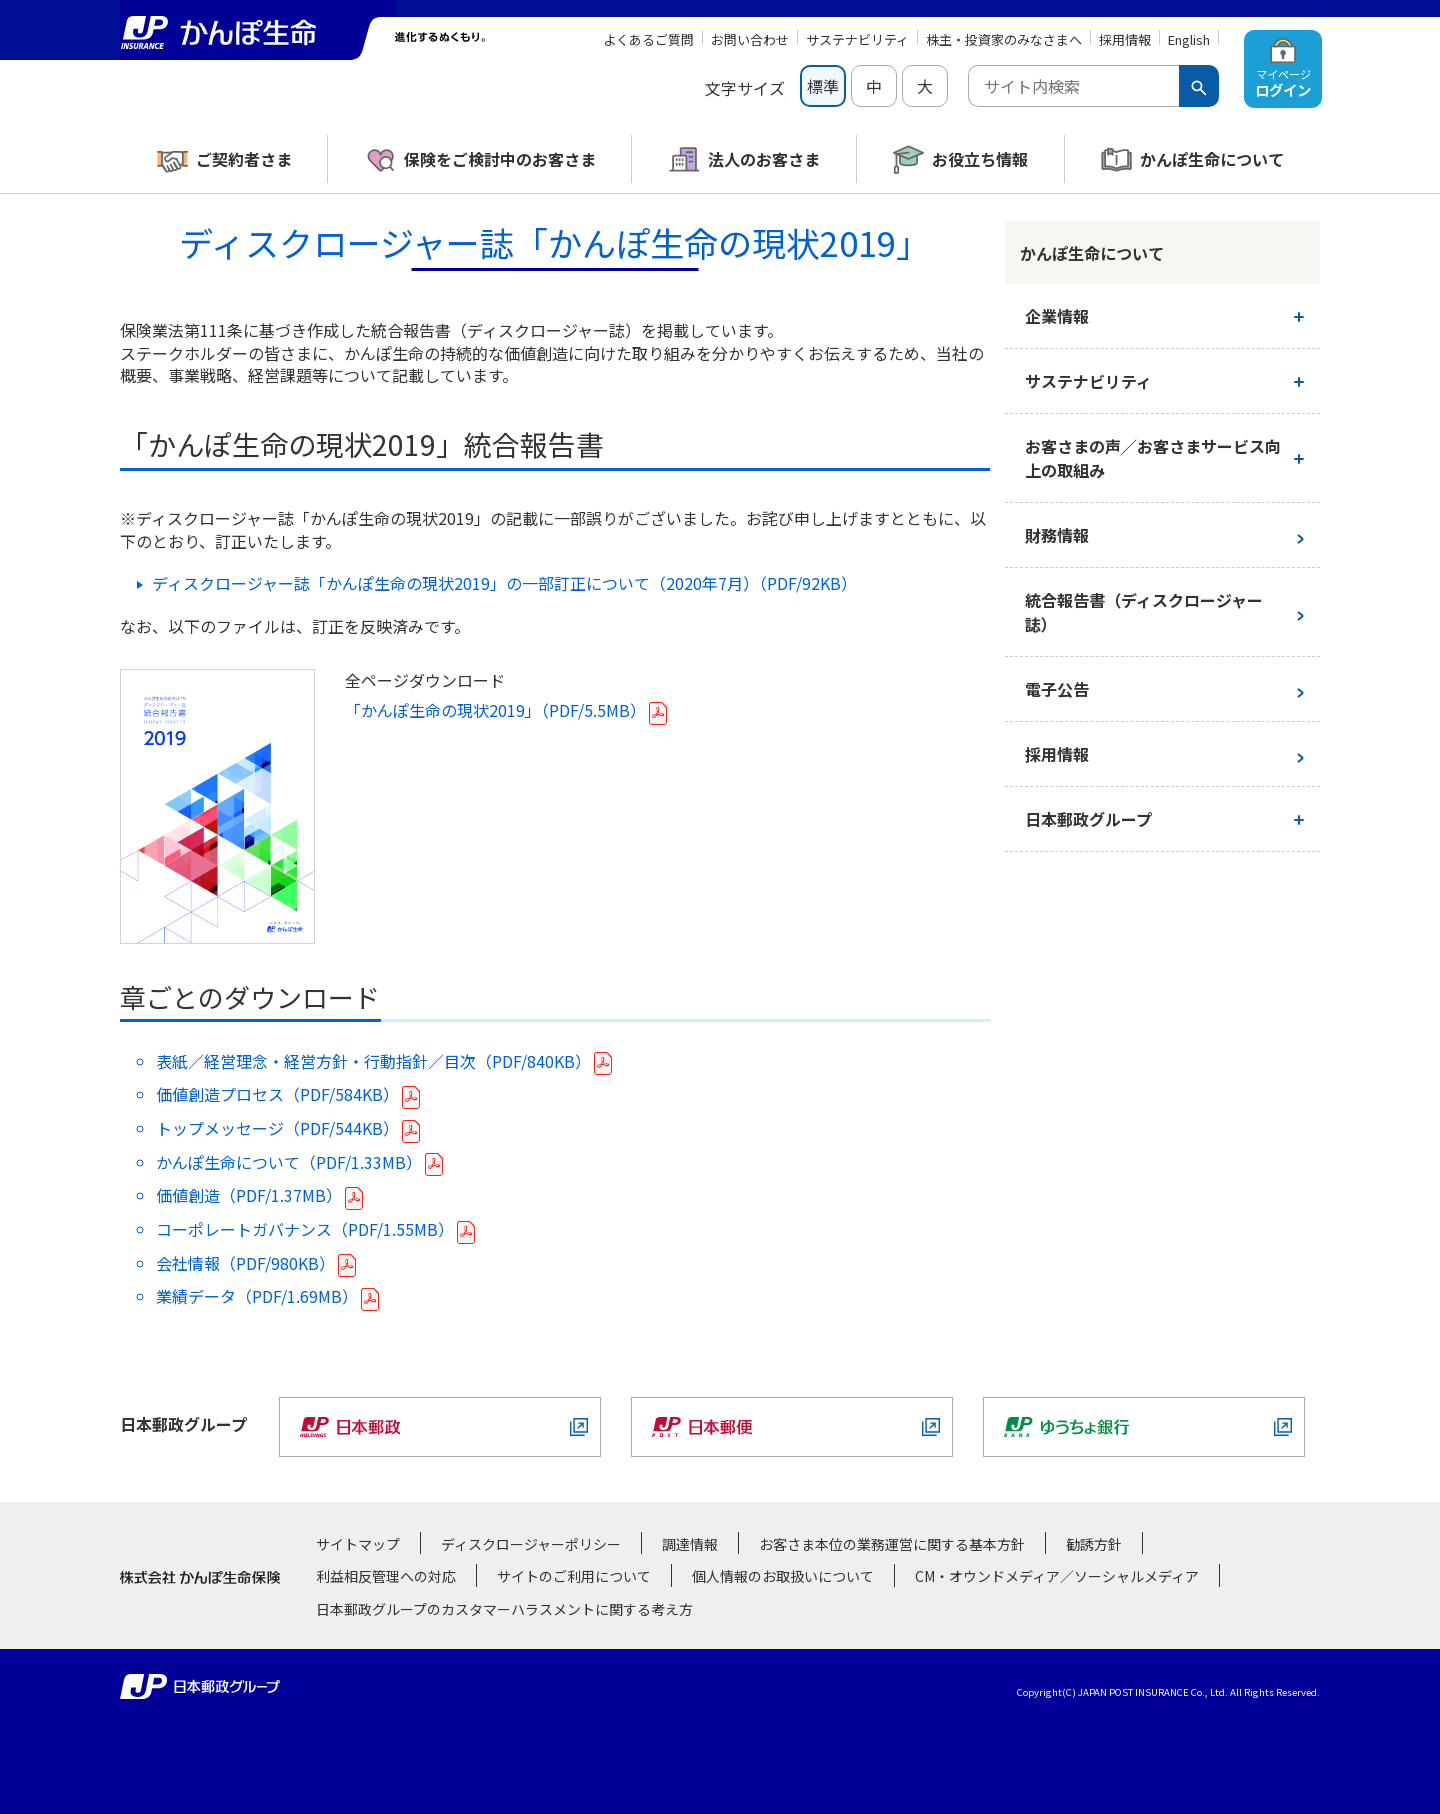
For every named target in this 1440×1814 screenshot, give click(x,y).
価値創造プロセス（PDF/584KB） (277, 1094)
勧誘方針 (1094, 1544)
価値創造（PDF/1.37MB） (249, 1195)
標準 (823, 86)
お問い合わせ (750, 39)
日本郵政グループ (1088, 819)
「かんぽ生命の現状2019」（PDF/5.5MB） (495, 710)
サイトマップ (358, 1544)
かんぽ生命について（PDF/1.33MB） (289, 1162)
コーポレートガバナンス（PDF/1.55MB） (305, 1229)
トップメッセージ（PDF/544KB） (277, 1128)
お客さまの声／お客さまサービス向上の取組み (1153, 458)
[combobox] (1073, 86)
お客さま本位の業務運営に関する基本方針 (892, 1544)
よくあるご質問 (648, 39)
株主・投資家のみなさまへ (1004, 39)
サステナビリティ (857, 39)
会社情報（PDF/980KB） (245, 1263)
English (1189, 39)
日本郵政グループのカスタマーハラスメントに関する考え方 (504, 1609)
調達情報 (690, 1544)
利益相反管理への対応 (386, 1576)
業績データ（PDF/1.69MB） (257, 1296)
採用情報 (1125, 39)
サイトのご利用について (574, 1576)
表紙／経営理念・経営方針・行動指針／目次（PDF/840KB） (373, 1061)
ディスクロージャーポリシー (531, 1544)
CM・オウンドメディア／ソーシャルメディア (1057, 1576)
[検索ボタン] (1199, 86)
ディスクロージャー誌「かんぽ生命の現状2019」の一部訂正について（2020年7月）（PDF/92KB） (504, 583)
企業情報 (1057, 316)
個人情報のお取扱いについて (783, 1576)
